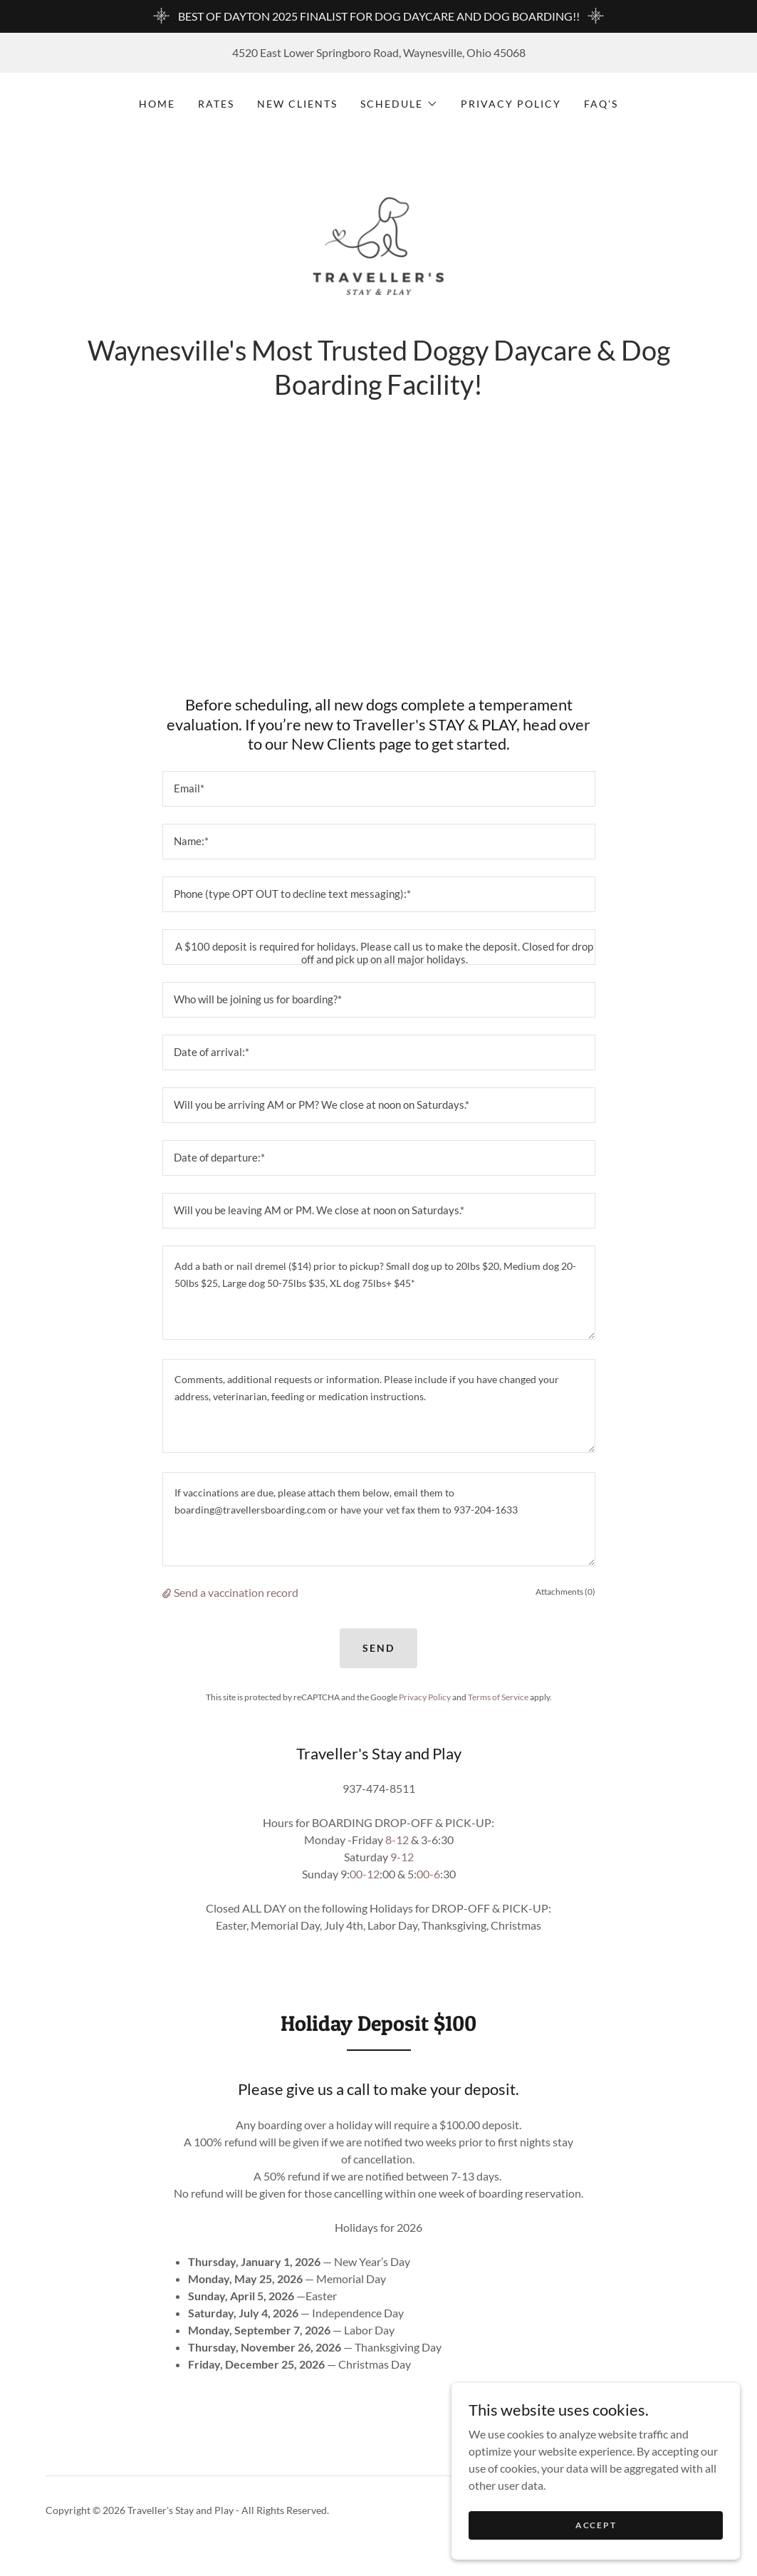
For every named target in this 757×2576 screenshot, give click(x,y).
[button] (398, 104)
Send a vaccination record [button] (236, 1602)
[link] (379, 259)
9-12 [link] (402, 1866)
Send (378, 1658)
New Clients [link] (297, 104)
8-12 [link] (397, 1849)
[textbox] (378, 799)
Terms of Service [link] (498, 1706)
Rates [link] (216, 104)
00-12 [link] (365, 1883)
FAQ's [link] (601, 104)
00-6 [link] (428, 1883)
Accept (597, 2525)
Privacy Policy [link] (511, 104)
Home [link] (157, 104)
